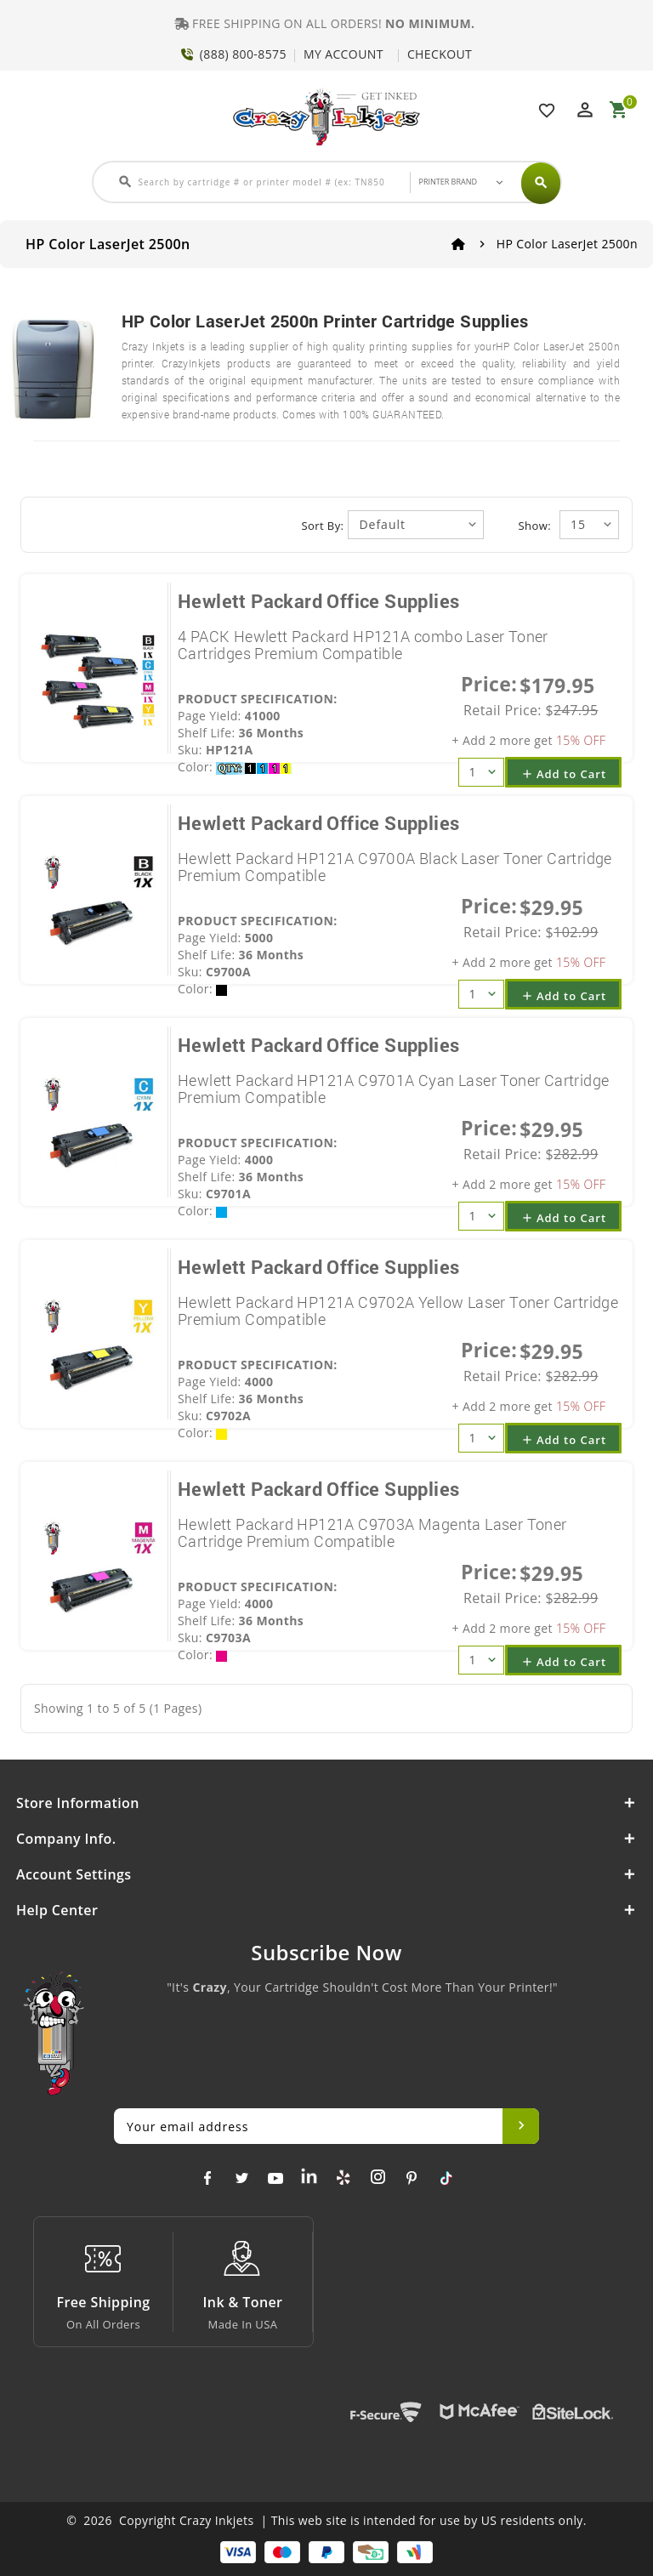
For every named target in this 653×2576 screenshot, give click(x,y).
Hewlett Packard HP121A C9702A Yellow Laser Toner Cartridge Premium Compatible (398, 1310)
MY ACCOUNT (343, 54)
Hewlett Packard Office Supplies (318, 601)
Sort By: (323, 525)
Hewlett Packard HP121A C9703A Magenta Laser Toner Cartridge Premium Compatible (372, 1532)
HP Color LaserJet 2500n (567, 244)
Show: (535, 525)
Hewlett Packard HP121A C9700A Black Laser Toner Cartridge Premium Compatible (395, 866)
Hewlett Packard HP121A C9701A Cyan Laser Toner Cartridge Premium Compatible (393, 1088)
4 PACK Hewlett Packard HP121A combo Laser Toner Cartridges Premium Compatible (363, 644)
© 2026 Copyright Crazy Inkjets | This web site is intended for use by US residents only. (326, 2520)
